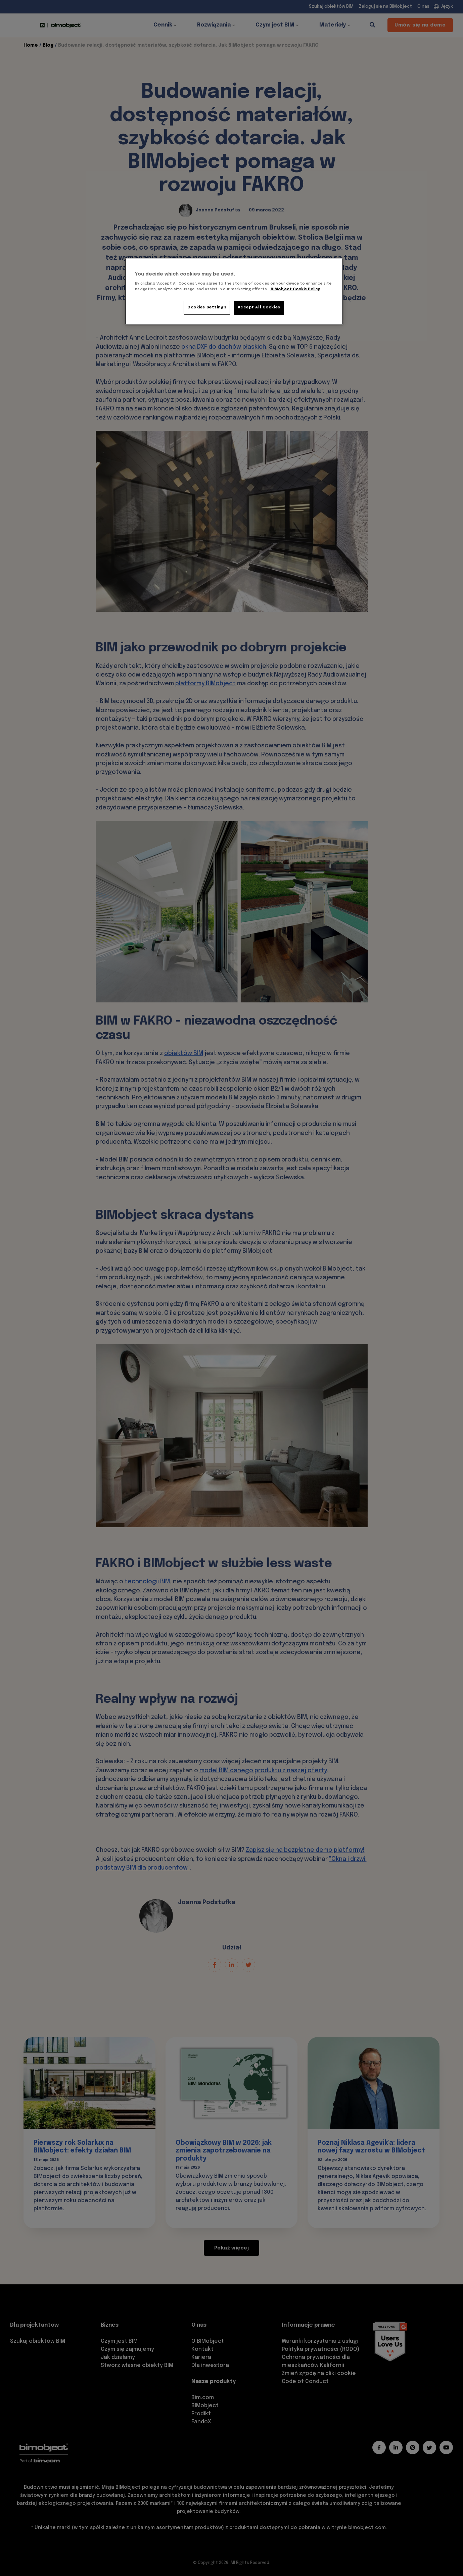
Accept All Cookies (259, 307)
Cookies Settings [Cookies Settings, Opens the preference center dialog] (206, 307)
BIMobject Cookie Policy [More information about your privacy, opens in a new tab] (295, 289)
